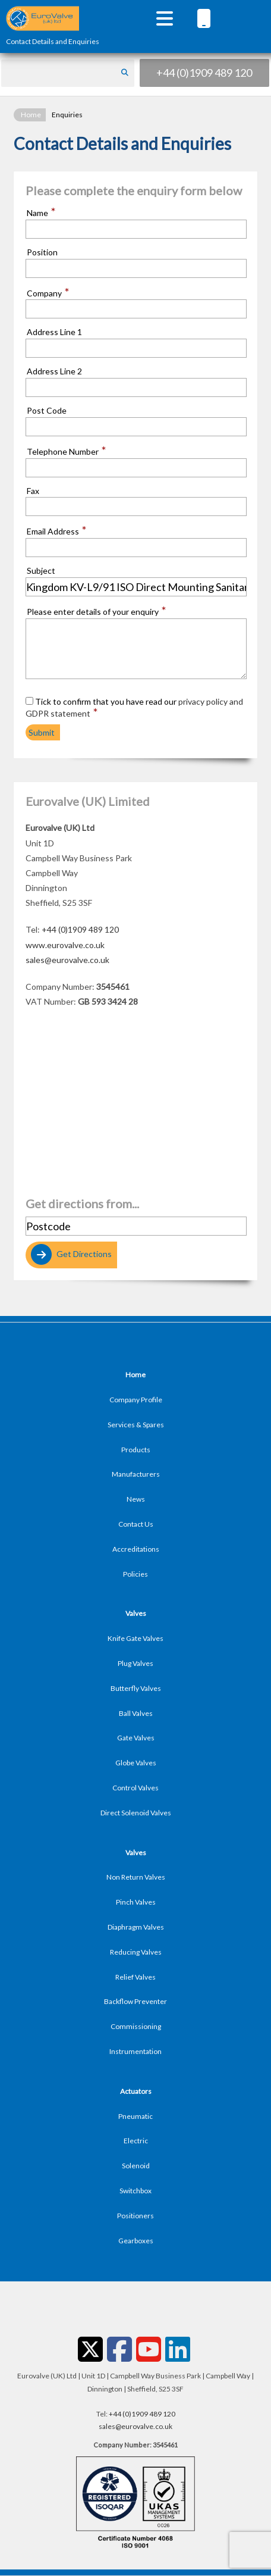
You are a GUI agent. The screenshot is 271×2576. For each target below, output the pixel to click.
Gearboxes (135, 2240)
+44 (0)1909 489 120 (204, 72)
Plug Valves (135, 1663)
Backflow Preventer (135, 2001)
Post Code (47, 410)
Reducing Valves (136, 1951)
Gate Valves (136, 1737)
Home (31, 114)
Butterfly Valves (136, 1688)
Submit (42, 732)
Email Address (57, 531)
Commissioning (136, 2026)
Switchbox (135, 2190)
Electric (136, 2140)
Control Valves (135, 1787)
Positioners (135, 2215)
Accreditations (135, 1549)
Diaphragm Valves (136, 1926)
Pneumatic (135, 2116)
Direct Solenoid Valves (135, 1812)
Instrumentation (135, 2051)
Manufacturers (136, 1474)
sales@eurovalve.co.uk (67, 960)
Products (135, 1449)
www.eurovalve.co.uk (65, 945)
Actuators (136, 2091)
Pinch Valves (136, 1901)
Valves (135, 1613)
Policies (135, 1574)
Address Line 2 (54, 371)
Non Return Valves (135, 1876)
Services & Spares (136, 1424)
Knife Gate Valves (135, 1638)
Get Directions (70, 1255)
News (136, 1499)
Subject (41, 571)
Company (48, 293)
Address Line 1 (54, 332)
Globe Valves (135, 1762)
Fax (33, 491)
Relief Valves (135, 1976)
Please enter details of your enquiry (96, 611)
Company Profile (135, 1399)
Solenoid (136, 2165)
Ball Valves (136, 1713)
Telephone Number (66, 451)
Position (42, 252)
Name (41, 212)
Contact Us (135, 1524)
